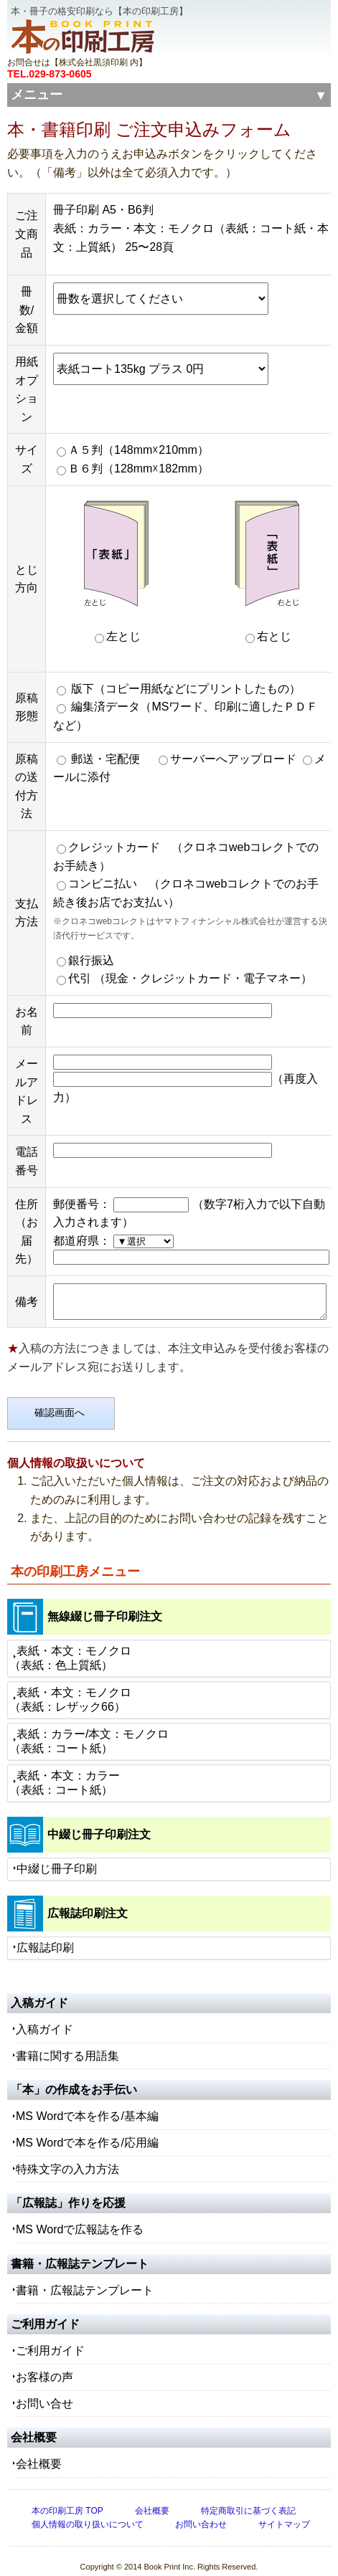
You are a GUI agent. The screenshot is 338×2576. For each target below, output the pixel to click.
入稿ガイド (44, 2018)
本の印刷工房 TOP (67, 2499)
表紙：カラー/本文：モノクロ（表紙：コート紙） (89, 1729)
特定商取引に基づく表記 (248, 2499)
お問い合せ (44, 2391)
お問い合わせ (201, 2512)
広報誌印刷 (45, 1935)
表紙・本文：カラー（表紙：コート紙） (64, 1770)
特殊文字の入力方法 (67, 2157)
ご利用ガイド (50, 2339)
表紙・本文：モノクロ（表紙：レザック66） (70, 1687)
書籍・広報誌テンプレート (85, 2278)
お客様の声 (44, 2365)
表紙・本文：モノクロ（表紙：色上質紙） (70, 1645)
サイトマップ (284, 2512)
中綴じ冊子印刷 (57, 1856)
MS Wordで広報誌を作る (80, 2218)
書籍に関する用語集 (67, 2044)
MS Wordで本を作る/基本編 (87, 2105)
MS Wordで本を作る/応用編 (87, 2130)
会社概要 (39, 2452)
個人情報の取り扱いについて (88, 2512)
